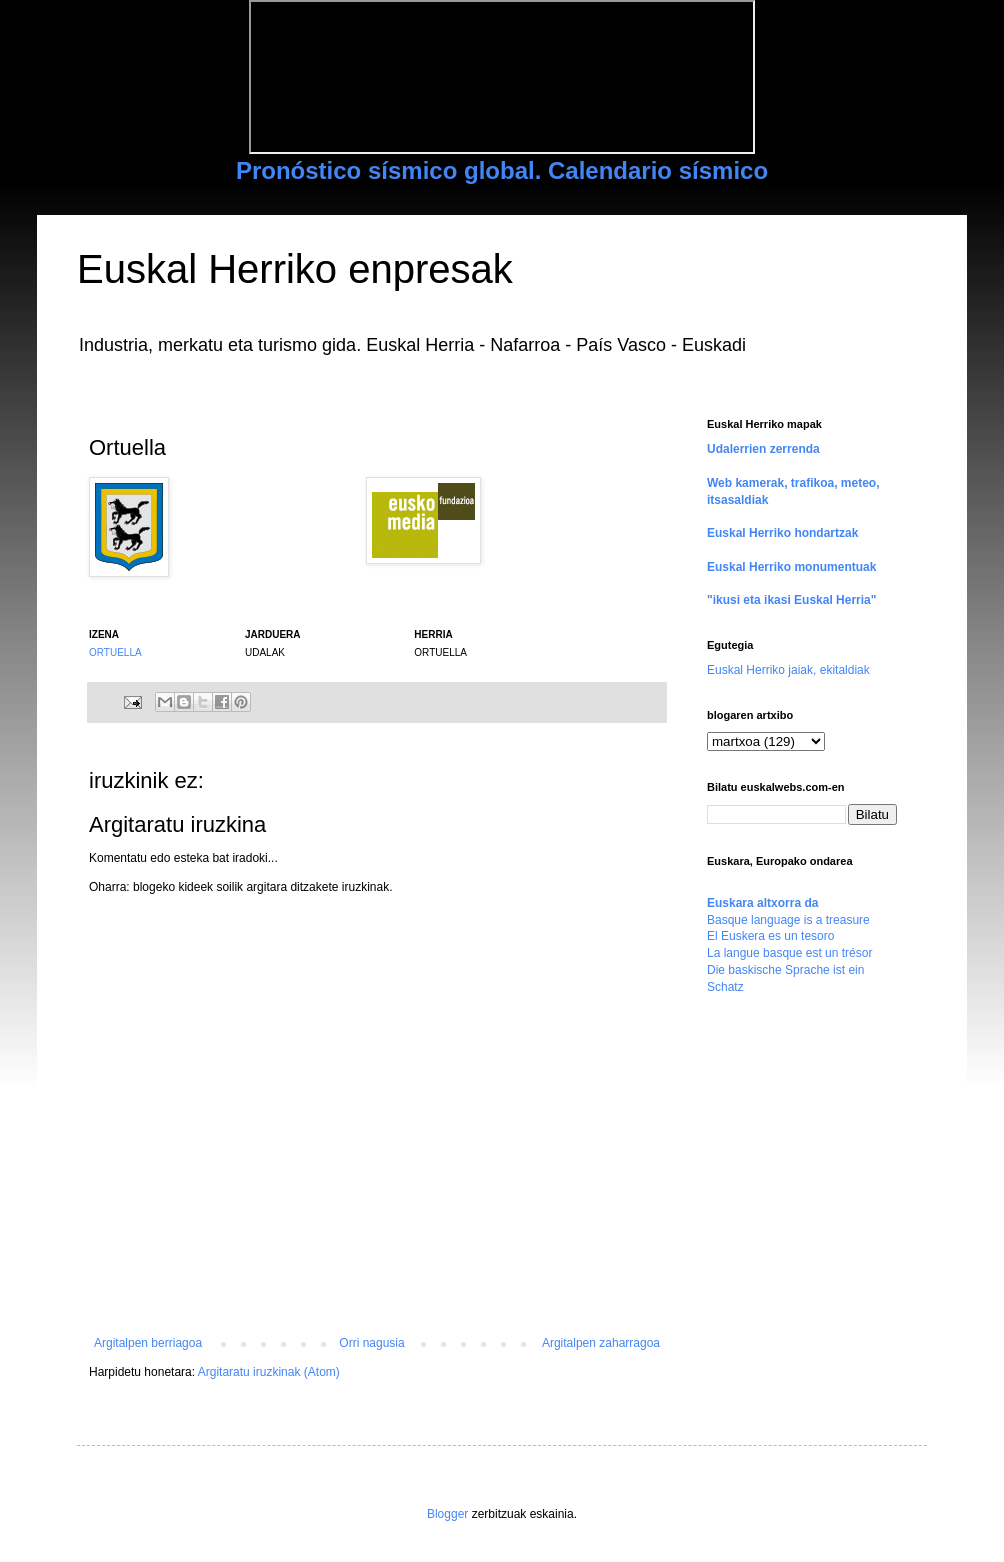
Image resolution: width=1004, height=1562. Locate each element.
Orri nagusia (371, 1343)
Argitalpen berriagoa (148, 1343)
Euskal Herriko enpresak (295, 269)
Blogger (447, 1514)
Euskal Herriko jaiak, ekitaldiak (788, 670)
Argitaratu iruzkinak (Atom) (269, 1372)
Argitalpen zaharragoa (601, 1343)
